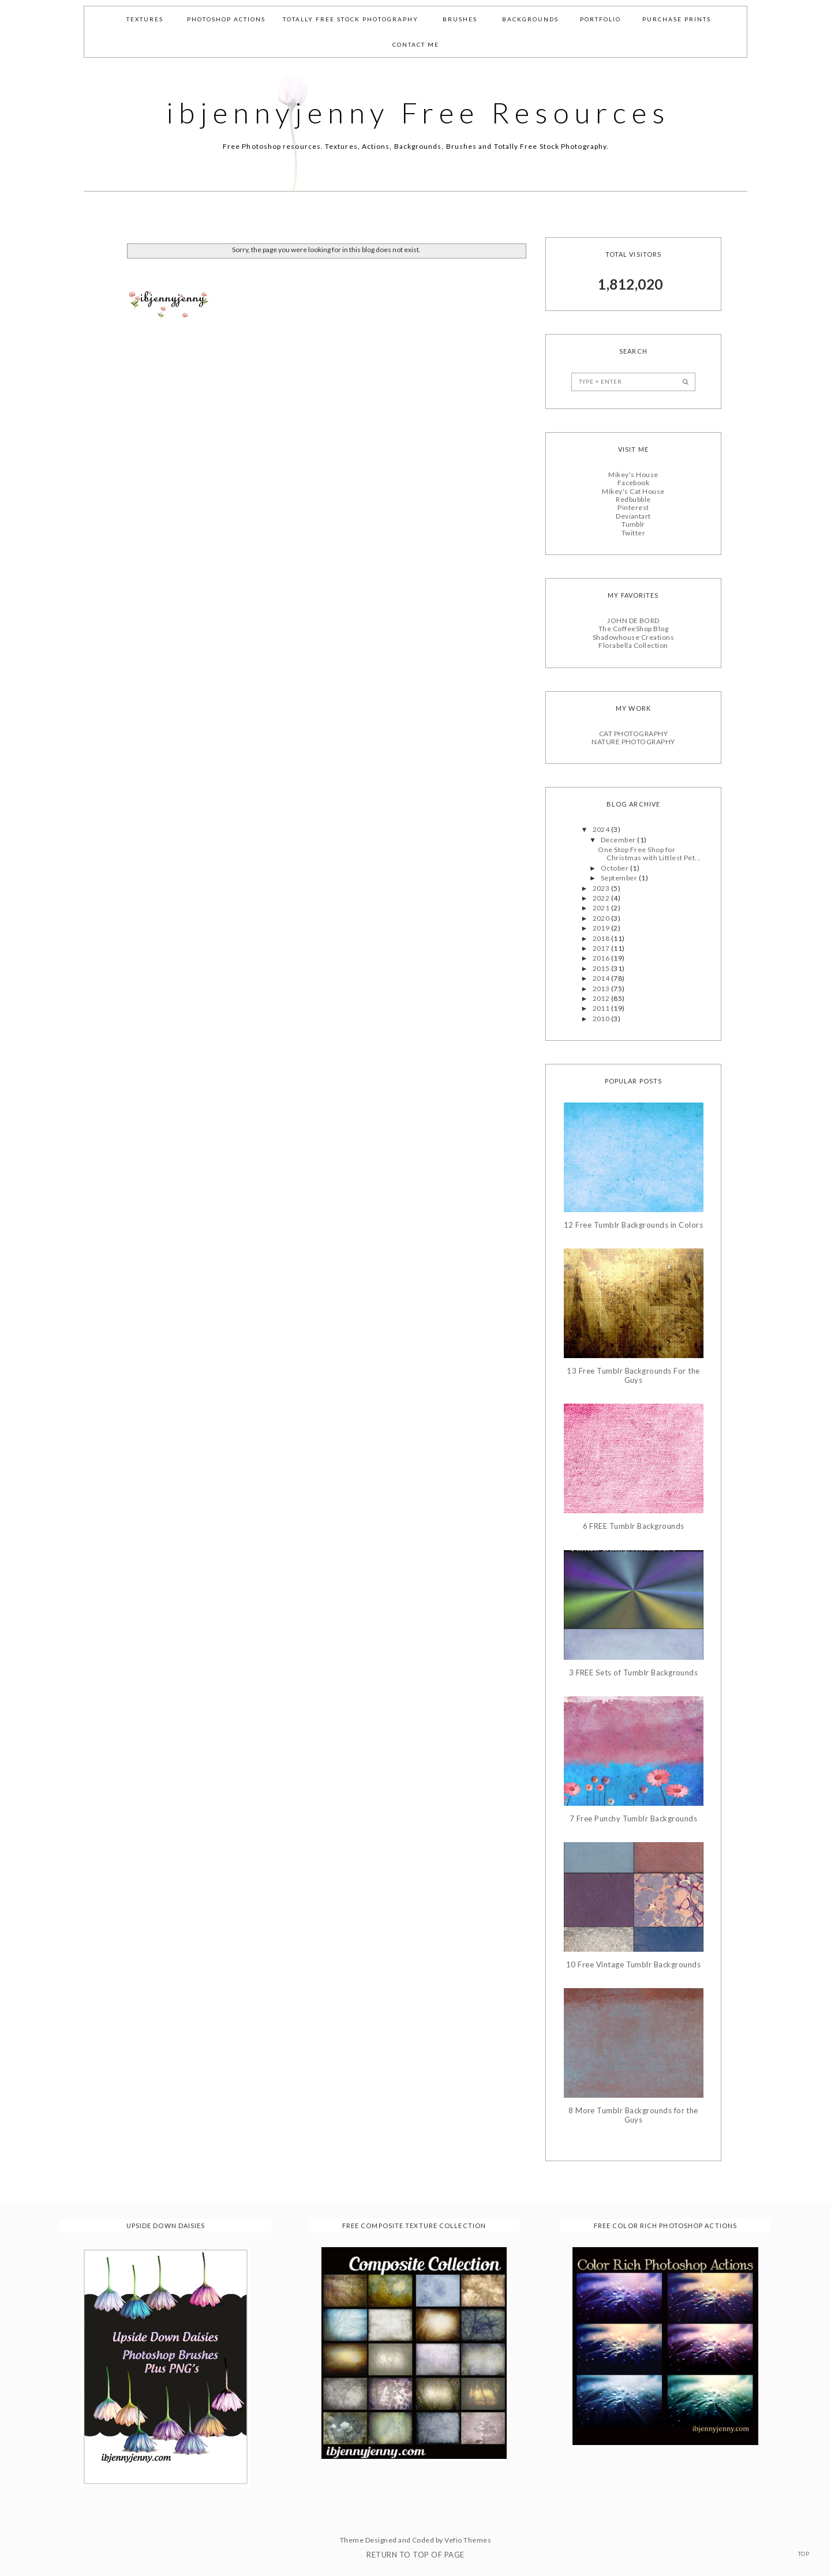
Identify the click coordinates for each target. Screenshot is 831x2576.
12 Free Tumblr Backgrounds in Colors (633, 1224)
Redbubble (633, 498)
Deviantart (633, 515)
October (615, 867)
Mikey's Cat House (633, 490)
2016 (602, 958)
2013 (602, 988)
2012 (602, 997)
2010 (602, 1018)
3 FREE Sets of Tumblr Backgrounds (633, 1672)
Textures (144, 19)
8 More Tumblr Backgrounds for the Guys (633, 2115)
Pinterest (633, 507)
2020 (602, 917)
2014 (602, 977)
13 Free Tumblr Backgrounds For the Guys (633, 1376)
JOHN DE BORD (633, 620)
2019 (602, 927)
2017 (602, 947)
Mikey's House (633, 474)
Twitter (633, 532)
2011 (602, 1008)
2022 (602, 897)
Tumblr (633, 523)
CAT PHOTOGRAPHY (633, 733)
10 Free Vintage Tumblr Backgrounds (633, 1964)
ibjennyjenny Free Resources (418, 112)
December (619, 839)
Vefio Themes (467, 2539)
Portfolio (600, 19)
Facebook (633, 482)
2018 (602, 937)
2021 (602, 907)
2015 (602, 967)
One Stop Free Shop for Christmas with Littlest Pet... (649, 853)
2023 (602, 887)
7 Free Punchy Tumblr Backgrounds (633, 1818)
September (620, 877)
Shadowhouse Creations (633, 636)
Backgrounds (530, 19)
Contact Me (415, 44)
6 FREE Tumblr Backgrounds (633, 1526)
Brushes (460, 19)
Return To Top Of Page (415, 2554)
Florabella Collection (633, 644)
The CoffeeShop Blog (633, 628)
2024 (602, 828)
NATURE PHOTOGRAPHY (633, 741)
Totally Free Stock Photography (350, 19)
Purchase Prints (676, 19)
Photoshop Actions (226, 19)
